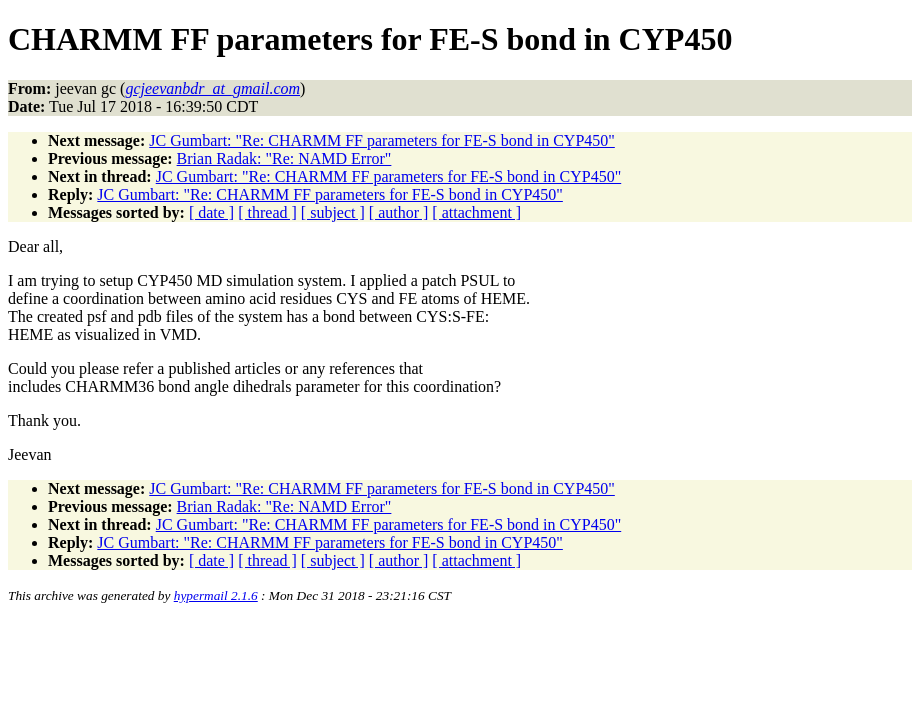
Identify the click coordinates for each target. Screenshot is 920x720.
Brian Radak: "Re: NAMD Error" (284, 158)
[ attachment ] (476, 212)
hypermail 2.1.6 (216, 595)
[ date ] (211, 212)
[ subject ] (333, 212)
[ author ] (399, 212)
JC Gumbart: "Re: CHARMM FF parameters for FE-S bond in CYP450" (382, 140)
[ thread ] (267, 212)
